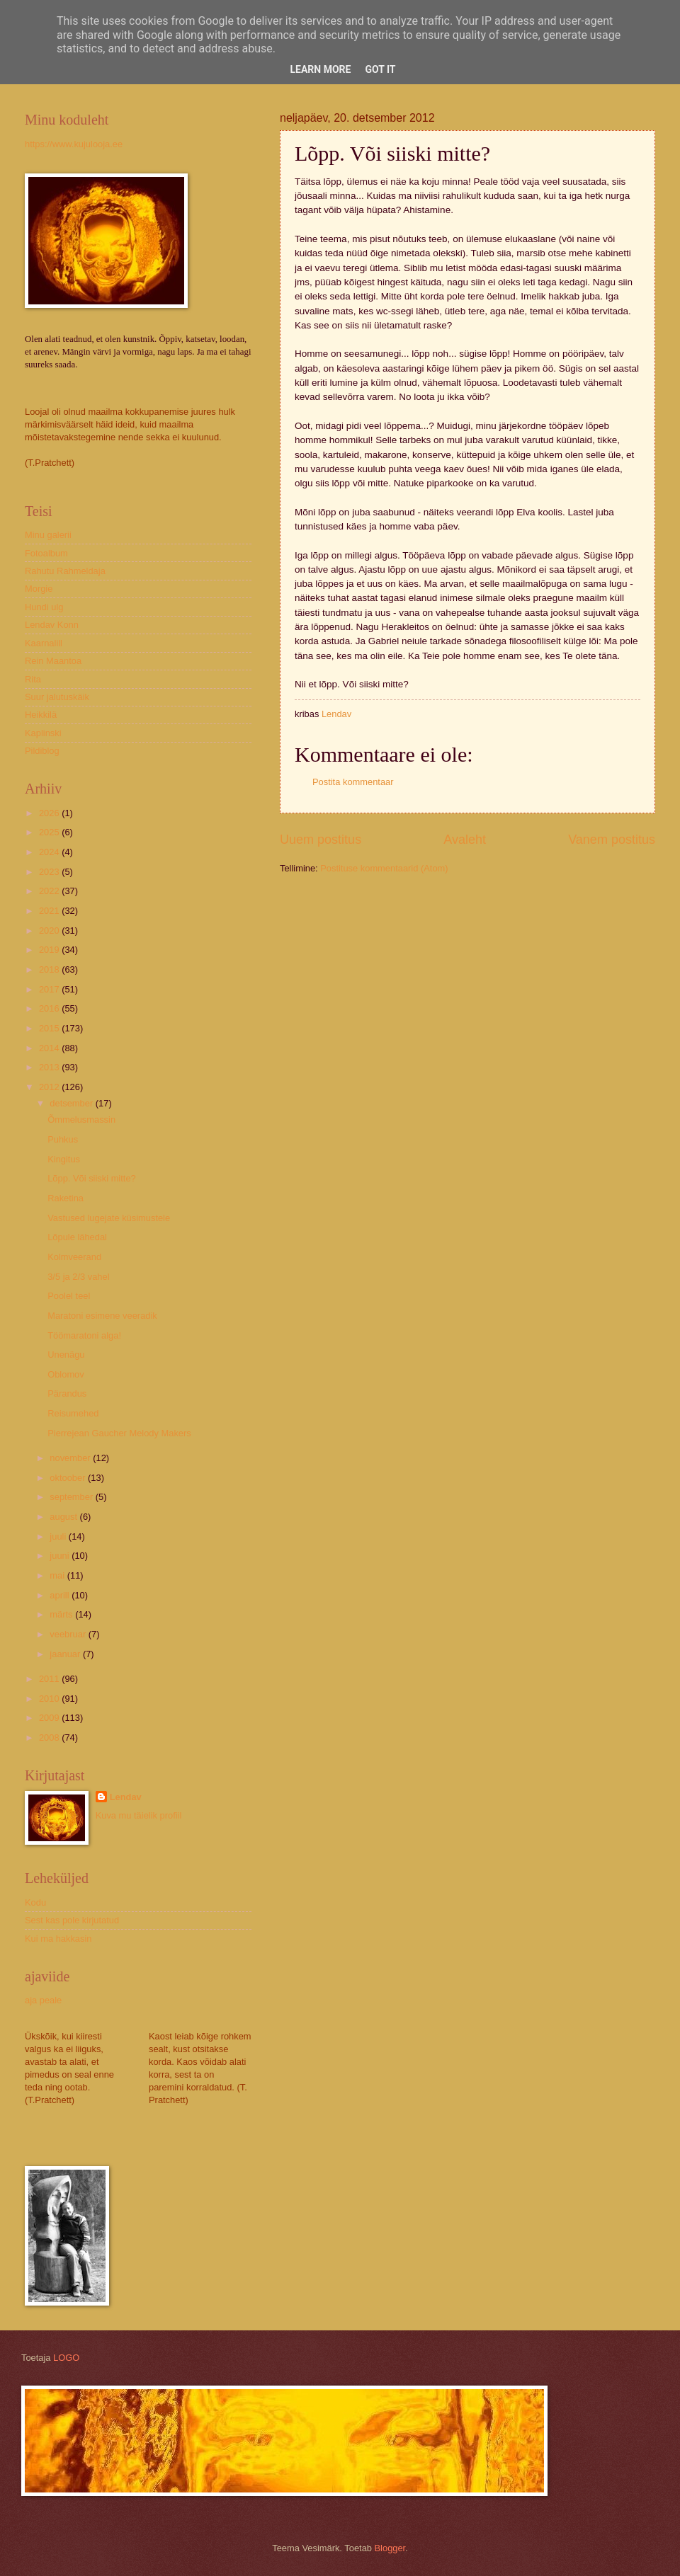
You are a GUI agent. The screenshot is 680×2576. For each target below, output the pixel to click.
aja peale (43, 2000)
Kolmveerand (74, 1257)
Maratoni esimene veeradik (102, 1315)
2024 (50, 852)
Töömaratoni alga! (84, 1335)
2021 (50, 910)
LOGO (66, 2357)
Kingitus (63, 1159)
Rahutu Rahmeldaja (65, 571)
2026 (50, 813)
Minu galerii (48, 534)
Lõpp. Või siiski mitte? (91, 1178)
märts (62, 1614)
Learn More (320, 69)
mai (58, 1575)
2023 (50, 871)
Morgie (38, 588)
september (72, 1497)
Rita (33, 679)
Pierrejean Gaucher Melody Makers (119, 1433)
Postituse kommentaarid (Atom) (384, 868)
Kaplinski (43, 733)
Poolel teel (68, 1295)
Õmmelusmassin (81, 1119)
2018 (50, 969)
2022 (50, 891)
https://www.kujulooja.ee (74, 144)
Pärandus (66, 1393)
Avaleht (464, 839)
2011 (50, 1678)
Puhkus (62, 1139)
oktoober (69, 1477)
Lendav (126, 1797)
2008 (50, 1737)
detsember (72, 1103)
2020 (50, 930)
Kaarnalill (43, 643)
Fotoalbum (46, 553)
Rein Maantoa (53, 661)
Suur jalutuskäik (57, 697)
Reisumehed (72, 1413)
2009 (50, 1717)
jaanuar (66, 1654)
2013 (50, 1067)
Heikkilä (41, 714)
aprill (61, 1595)
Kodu (35, 1902)
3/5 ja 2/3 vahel (78, 1276)
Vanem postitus (611, 839)
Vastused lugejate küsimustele (108, 1218)
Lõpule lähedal (77, 1237)
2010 (50, 1698)
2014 (50, 1048)
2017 (50, 989)
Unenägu (65, 1354)
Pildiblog (42, 750)
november (71, 1458)
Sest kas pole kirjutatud (72, 1920)
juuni (61, 1555)
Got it (380, 69)
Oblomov (65, 1374)
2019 (50, 949)
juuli (59, 1536)
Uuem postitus (320, 839)
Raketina (65, 1198)
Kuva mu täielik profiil (139, 1815)
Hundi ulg (44, 607)
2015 (50, 1028)
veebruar (69, 1634)
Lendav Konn (52, 624)
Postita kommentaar (353, 782)
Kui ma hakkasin (58, 1938)
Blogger (390, 2548)
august (64, 1516)
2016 (50, 1008)
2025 (50, 832)
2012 (50, 1087)
